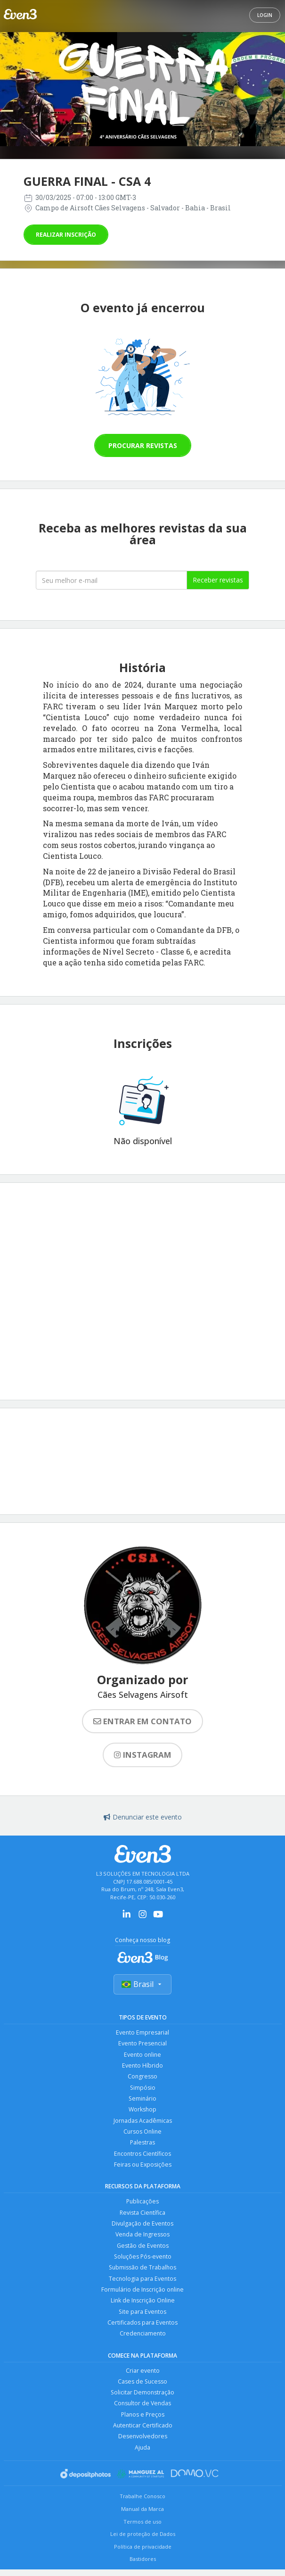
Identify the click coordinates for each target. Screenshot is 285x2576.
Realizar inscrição (66, 235)
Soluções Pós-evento (142, 2263)
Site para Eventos (142, 2319)
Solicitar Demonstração (142, 2402)
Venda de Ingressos (142, 2240)
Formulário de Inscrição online (142, 2297)
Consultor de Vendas (143, 2413)
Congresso (143, 2078)
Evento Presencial (143, 2044)
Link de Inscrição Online (143, 2308)
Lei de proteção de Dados (142, 2545)
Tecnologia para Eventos (142, 2285)
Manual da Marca (142, 2520)
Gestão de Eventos (142, 2251)
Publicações (142, 2206)
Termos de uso (142, 2532)
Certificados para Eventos (142, 2331)
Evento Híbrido (142, 2067)
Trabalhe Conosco (142, 2507)
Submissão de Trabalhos (142, 2274)
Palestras (142, 2146)
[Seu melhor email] (111, 580)
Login (264, 15)
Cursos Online (143, 2135)
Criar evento (142, 2379)
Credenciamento (142, 2342)
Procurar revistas (142, 445)
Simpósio (142, 2090)
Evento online (142, 2056)
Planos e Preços (142, 2424)
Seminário (142, 2101)
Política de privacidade (142, 2557)
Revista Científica (142, 2217)
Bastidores (143, 2570)
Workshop (142, 2112)
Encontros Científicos (143, 2157)
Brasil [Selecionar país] (142, 1984)
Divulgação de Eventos (142, 2229)
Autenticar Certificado (143, 2436)
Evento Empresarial (143, 2033)
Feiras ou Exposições (143, 2169)
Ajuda (143, 2458)
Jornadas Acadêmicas (142, 2123)
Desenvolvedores (142, 2447)
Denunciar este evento (143, 1816)
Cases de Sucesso (142, 2390)
